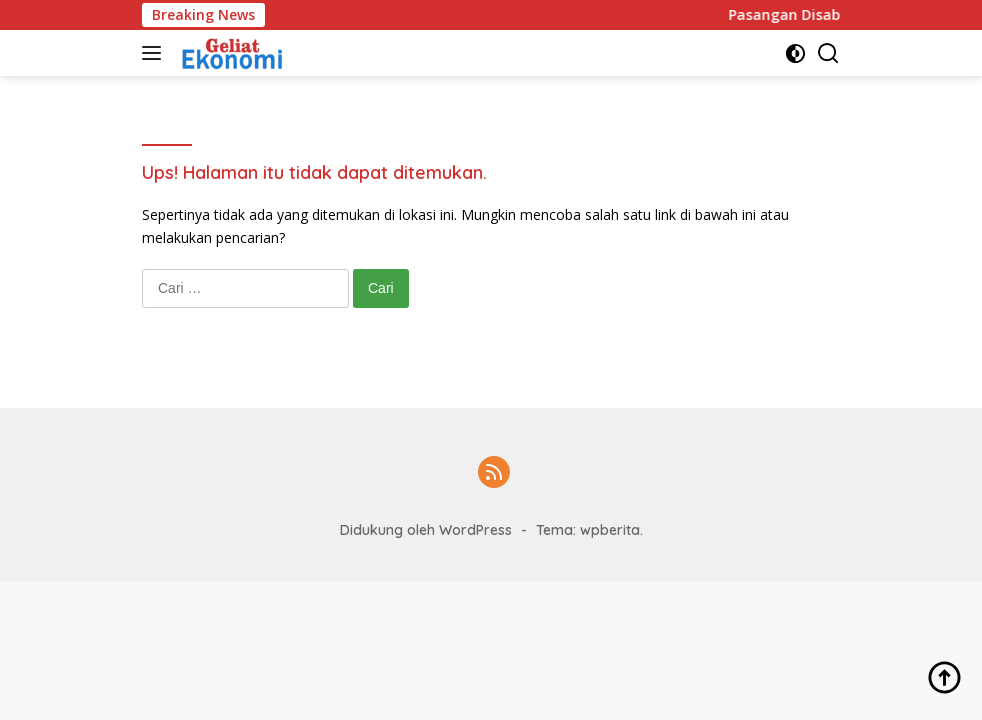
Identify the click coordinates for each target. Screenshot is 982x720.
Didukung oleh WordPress (426, 530)
